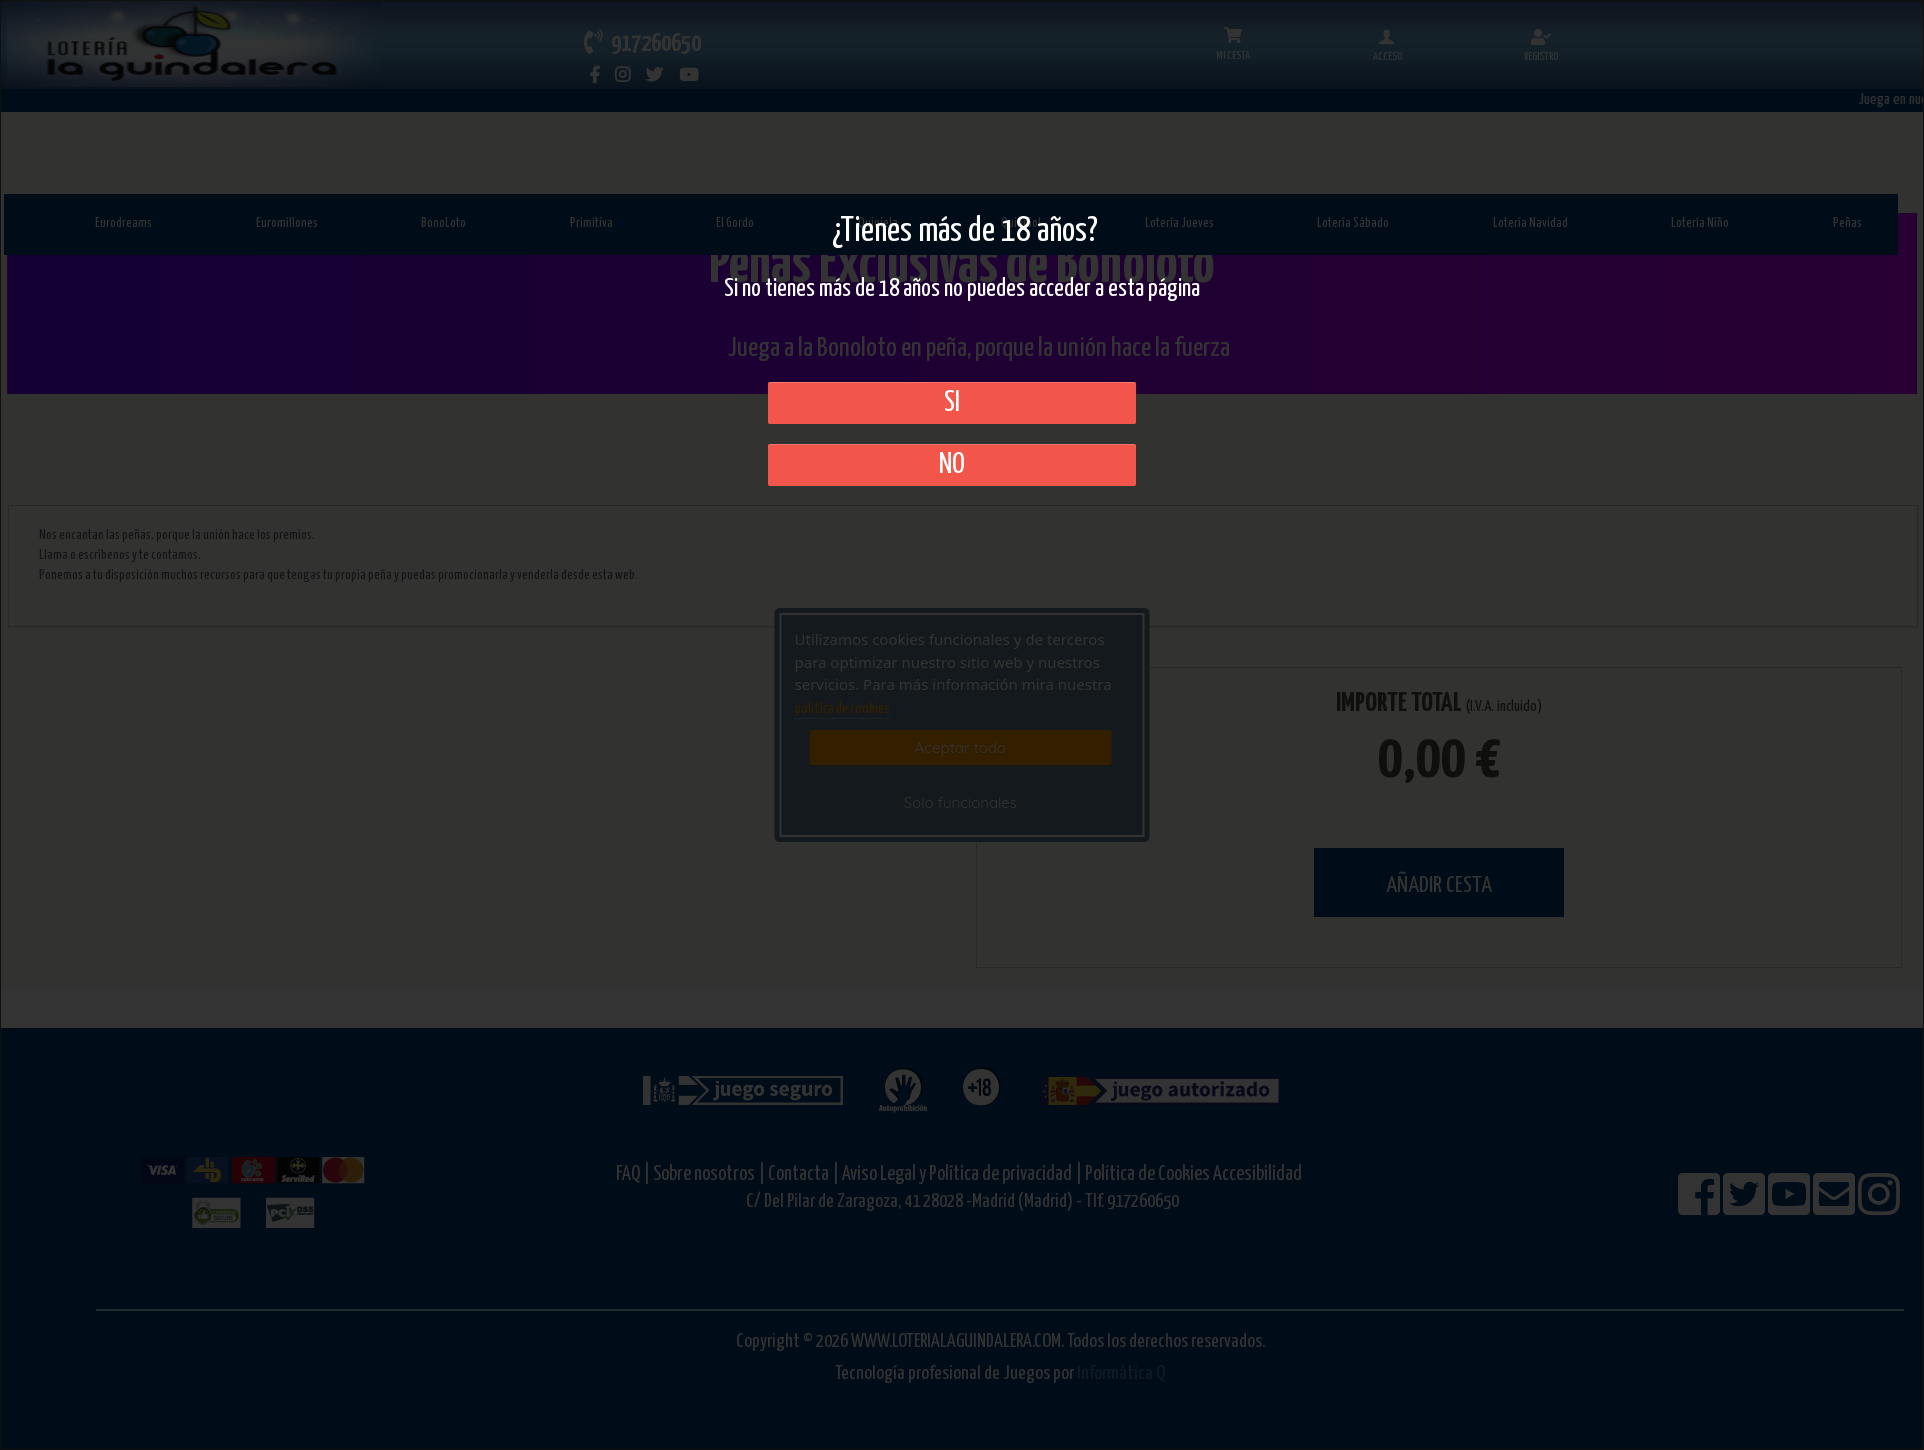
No (952, 465)
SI (952, 403)
